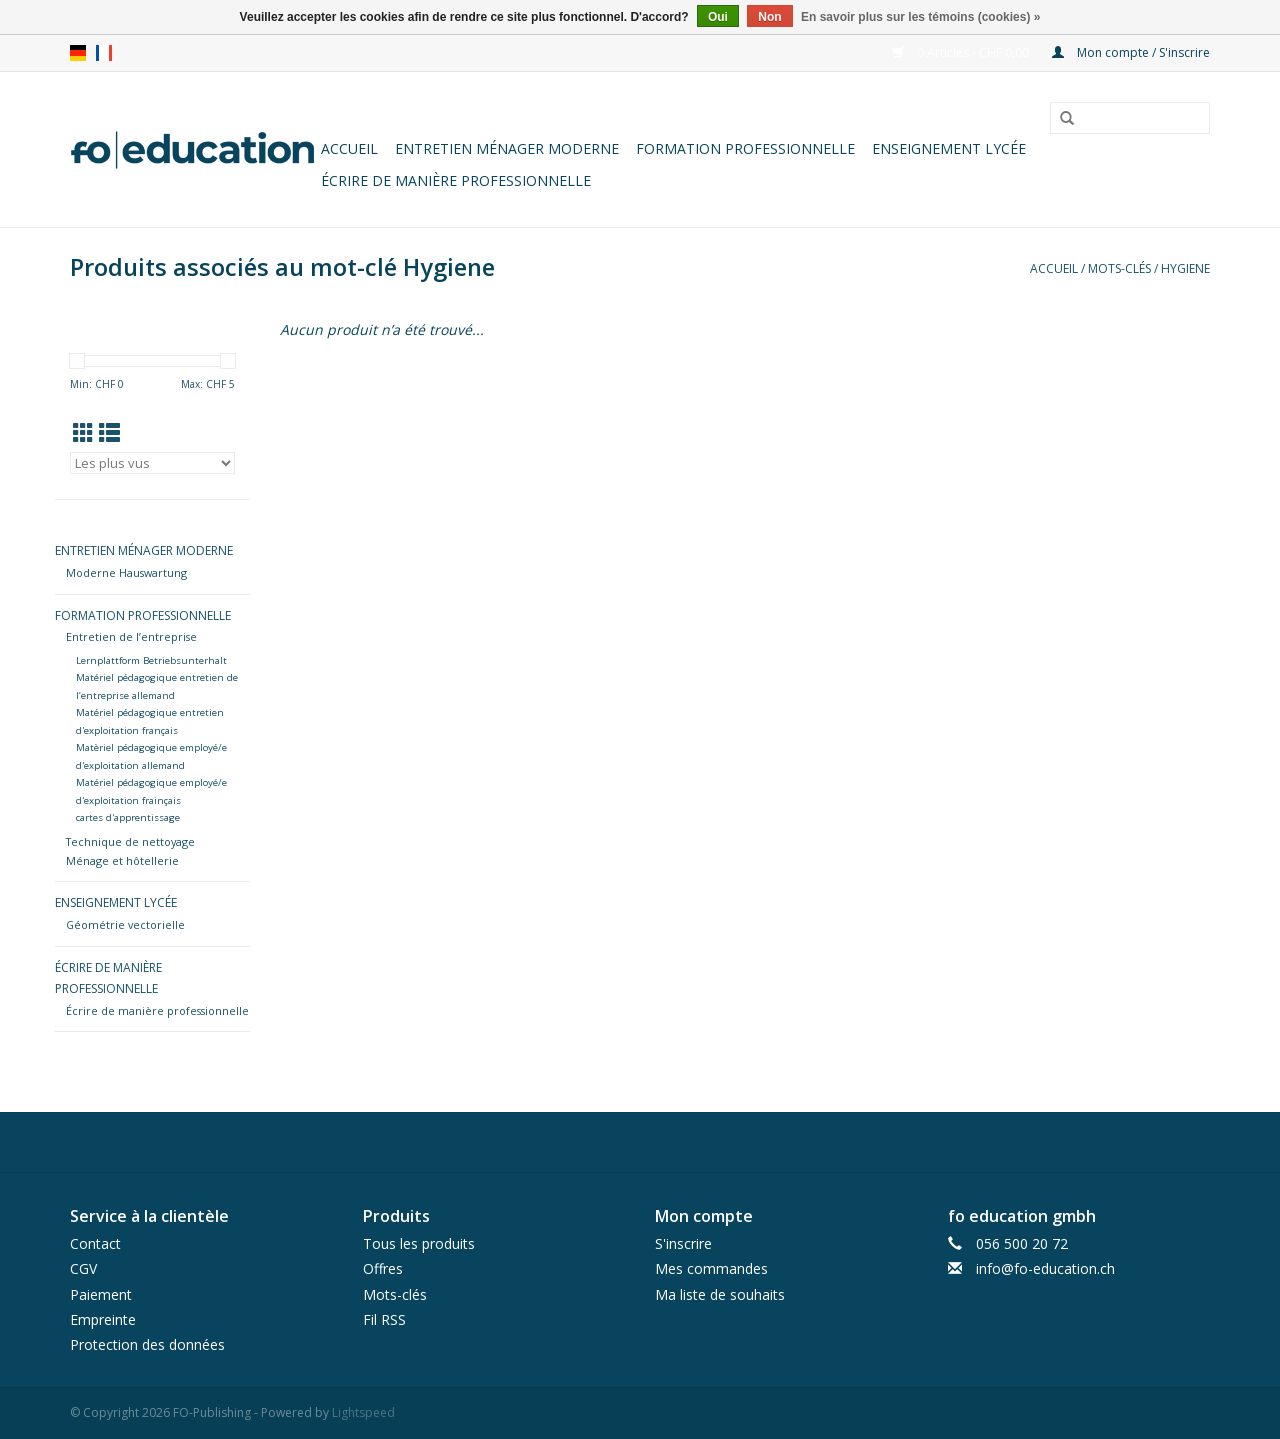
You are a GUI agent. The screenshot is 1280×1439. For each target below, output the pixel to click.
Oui (718, 17)
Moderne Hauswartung (126, 572)
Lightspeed (363, 1412)
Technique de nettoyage (130, 841)
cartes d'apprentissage (128, 817)
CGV (83, 1268)
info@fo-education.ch (1045, 1268)
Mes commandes (711, 1268)
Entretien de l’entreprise (131, 636)
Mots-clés (1119, 268)
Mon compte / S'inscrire (1131, 52)
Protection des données (147, 1344)
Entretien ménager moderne (507, 148)
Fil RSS (384, 1319)
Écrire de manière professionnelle (456, 180)
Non (769, 17)
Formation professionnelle (745, 148)
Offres (383, 1268)
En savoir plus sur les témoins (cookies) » (920, 17)
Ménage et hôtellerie (122, 860)
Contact (95, 1243)
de (78, 53)
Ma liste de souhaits (720, 1294)
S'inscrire (683, 1243)
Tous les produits (419, 1243)
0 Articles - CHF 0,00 (962, 52)
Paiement (101, 1294)
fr (104, 53)
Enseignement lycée (949, 148)
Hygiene (1185, 268)
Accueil (349, 148)
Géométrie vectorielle (125, 924)
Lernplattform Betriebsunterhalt (151, 660)
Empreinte (103, 1319)
